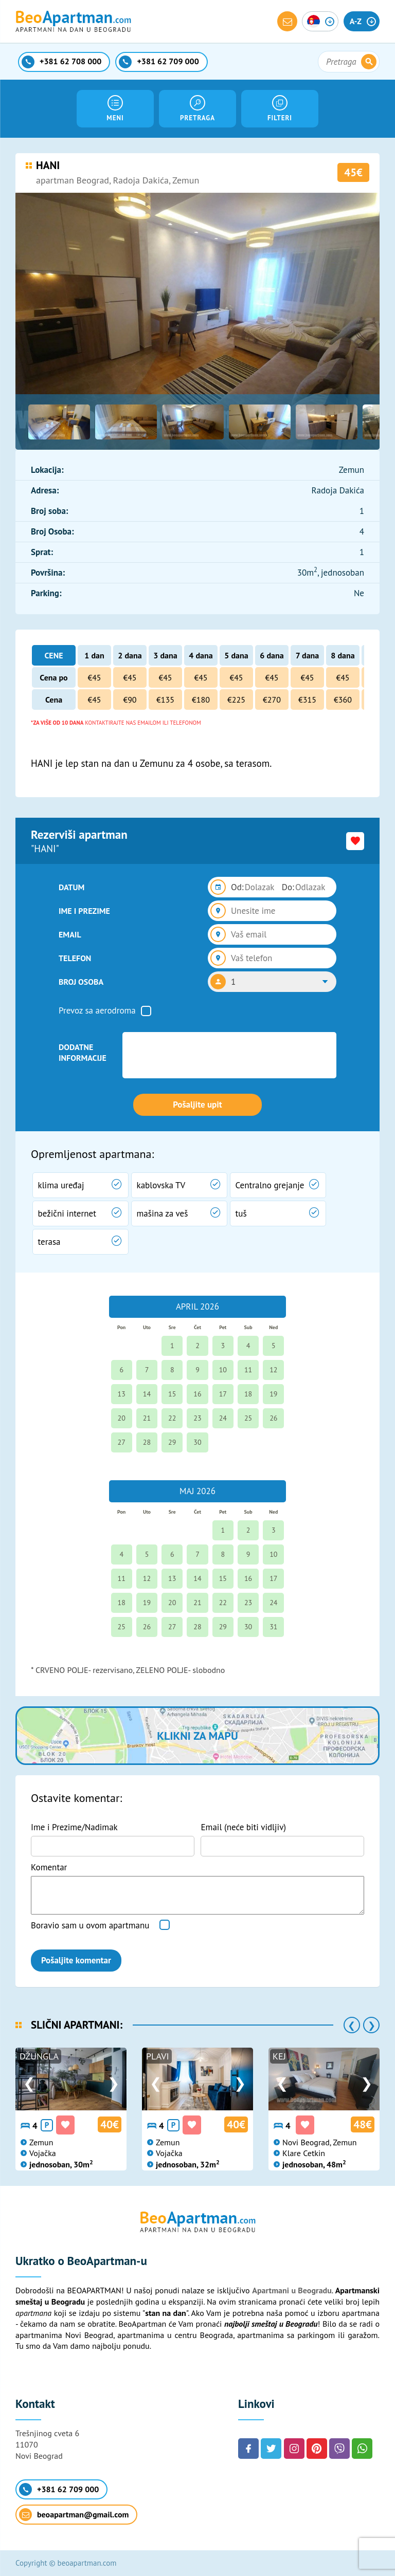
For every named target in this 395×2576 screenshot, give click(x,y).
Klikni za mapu (197, 1735)
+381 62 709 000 (59, 2489)
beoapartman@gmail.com (74, 2514)
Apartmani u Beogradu (292, 2290)
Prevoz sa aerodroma (97, 1010)
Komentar (49, 1867)
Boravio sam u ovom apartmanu (90, 1925)
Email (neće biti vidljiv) (243, 1827)
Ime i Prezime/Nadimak (74, 1827)
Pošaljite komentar (76, 1960)
